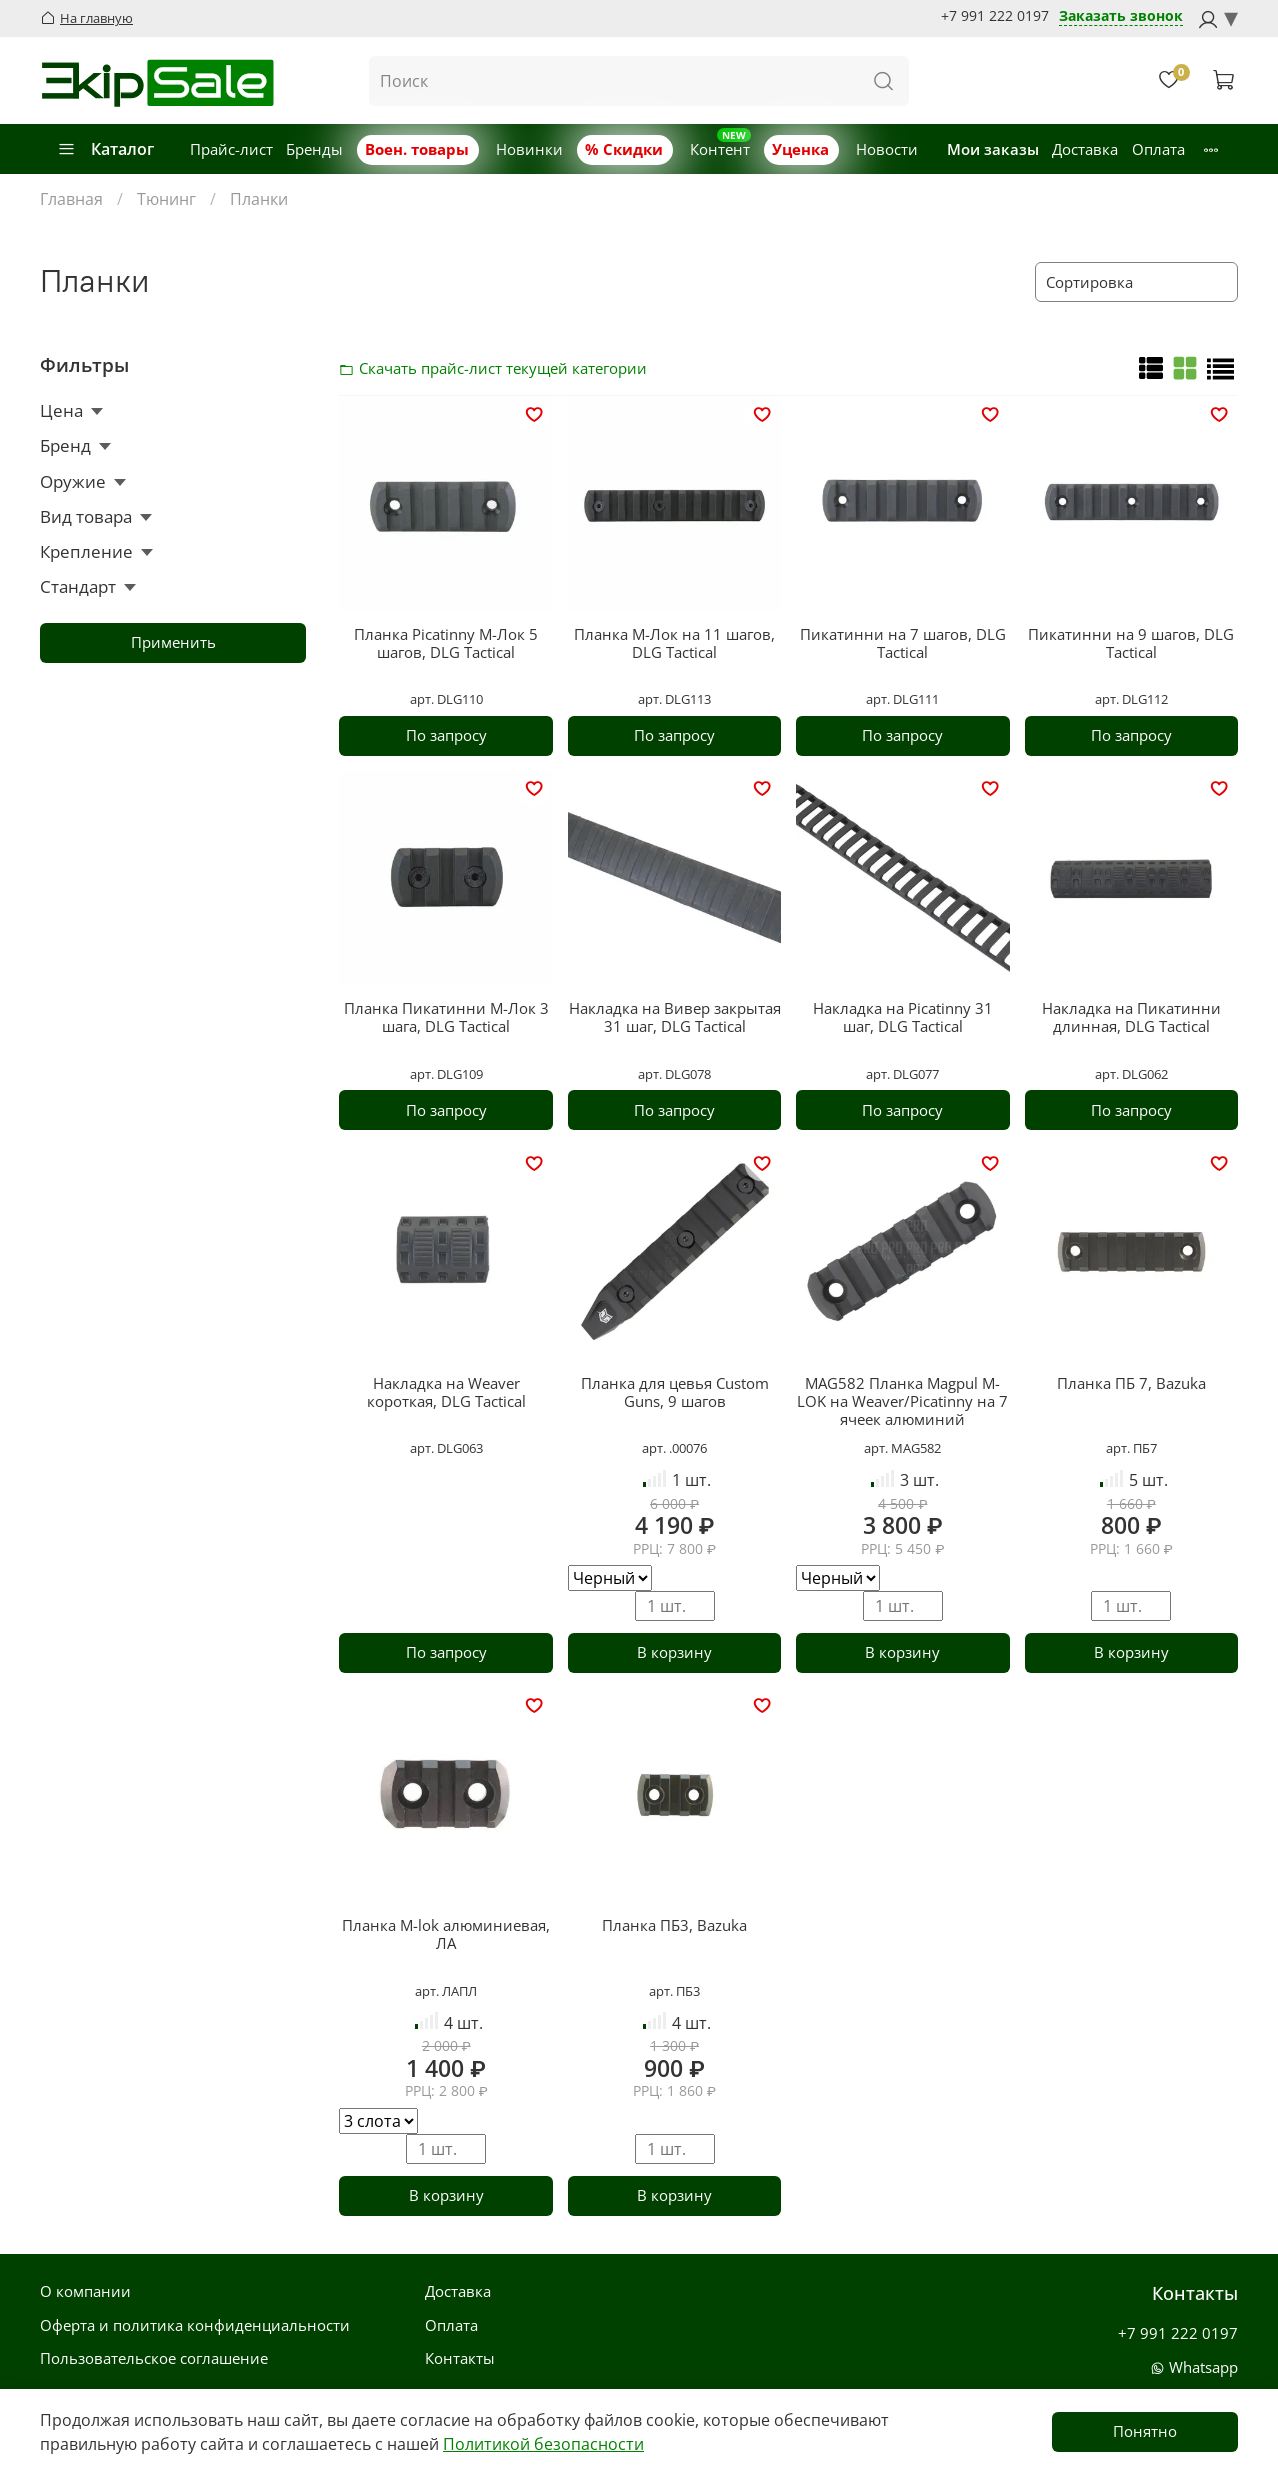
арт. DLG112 (1131, 699)
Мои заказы (993, 149)
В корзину (674, 1652)
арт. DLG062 (1131, 1074)
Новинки (529, 149)
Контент (720, 149)
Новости (887, 149)
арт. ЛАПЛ (446, 1991)
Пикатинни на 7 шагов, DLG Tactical (903, 643)
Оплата (1158, 149)
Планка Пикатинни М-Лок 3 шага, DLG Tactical (446, 1017)
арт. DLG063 (446, 1448)
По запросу (446, 735)
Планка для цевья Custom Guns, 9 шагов (675, 1392)
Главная (71, 199)
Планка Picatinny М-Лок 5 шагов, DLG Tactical (446, 643)
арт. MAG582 (902, 1448)
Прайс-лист (231, 149)
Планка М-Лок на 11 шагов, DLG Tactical (674, 643)
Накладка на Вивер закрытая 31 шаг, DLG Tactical (675, 1017)
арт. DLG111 (902, 699)
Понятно (1145, 2431)
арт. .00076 (674, 1448)
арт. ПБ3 (674, 1991)
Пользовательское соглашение (154, 2358)
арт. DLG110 (446, 699)
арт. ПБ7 (1131, 1448)
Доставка (1085, 149)
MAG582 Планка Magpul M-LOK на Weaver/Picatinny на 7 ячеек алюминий (902, 1401)
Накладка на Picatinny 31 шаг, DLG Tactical (903, 1017)
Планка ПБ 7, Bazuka (1131, 1383)
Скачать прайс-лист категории (352, 368)
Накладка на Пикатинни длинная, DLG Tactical (1131, 1017)
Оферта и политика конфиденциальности (195, 2325)
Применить (173, 642)
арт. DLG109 (446, 1074)
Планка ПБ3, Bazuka (674, 1925)
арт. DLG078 (674, 1074)
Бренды (314, 149)
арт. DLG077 (902, 1074)
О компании (85, 2291)
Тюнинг (166, 199)
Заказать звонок (1121, 16)
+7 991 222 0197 (995, 16)
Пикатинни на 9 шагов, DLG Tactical (1131, 643)
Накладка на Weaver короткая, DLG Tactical (446, 1392)
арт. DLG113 (674, 699)
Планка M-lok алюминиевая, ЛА (446, 1934)
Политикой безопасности (543, 2444)
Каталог (105, 149)
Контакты (460, 2358)
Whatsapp (1194, 2367)
